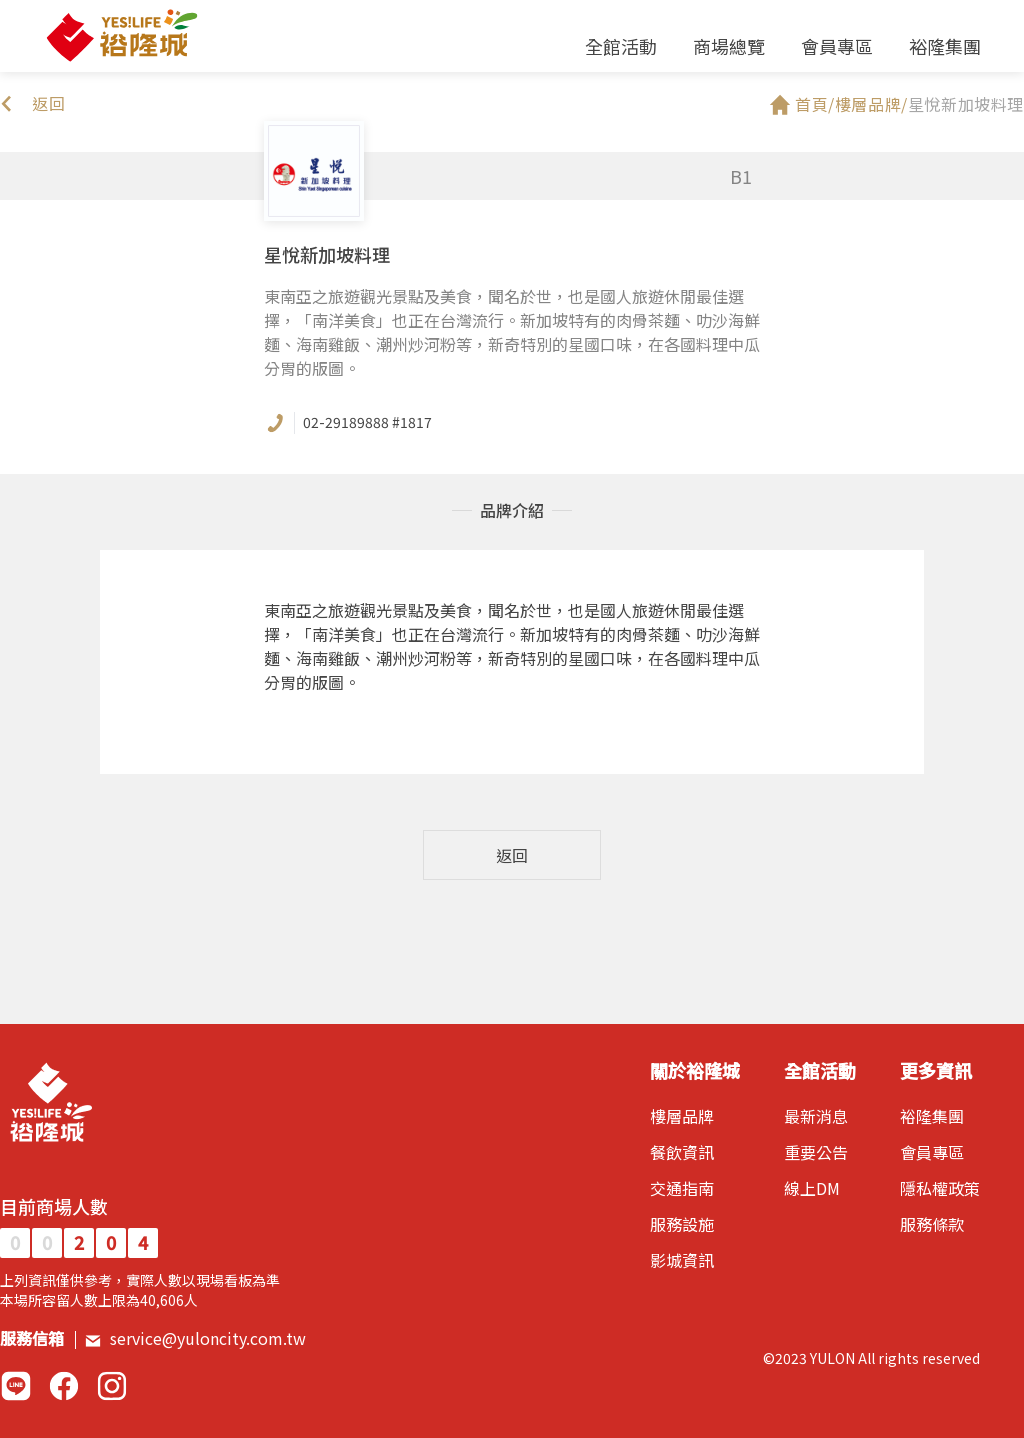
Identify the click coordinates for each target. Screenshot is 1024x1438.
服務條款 (932, 1224)
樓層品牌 (682, 1116)
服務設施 (682, 1224)
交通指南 (682, 1188)
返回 (512, 855)
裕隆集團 (945, 46)
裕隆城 (121, 36)
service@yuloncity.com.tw (195, 1338)
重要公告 (816, 1152)
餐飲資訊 (682, 1152)
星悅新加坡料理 (966, 104)
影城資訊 (682, 1260)
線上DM (812, 1188)
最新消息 (816, 1116)
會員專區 (837, 46)
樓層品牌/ (871, 104)
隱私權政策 (940, 1188)
